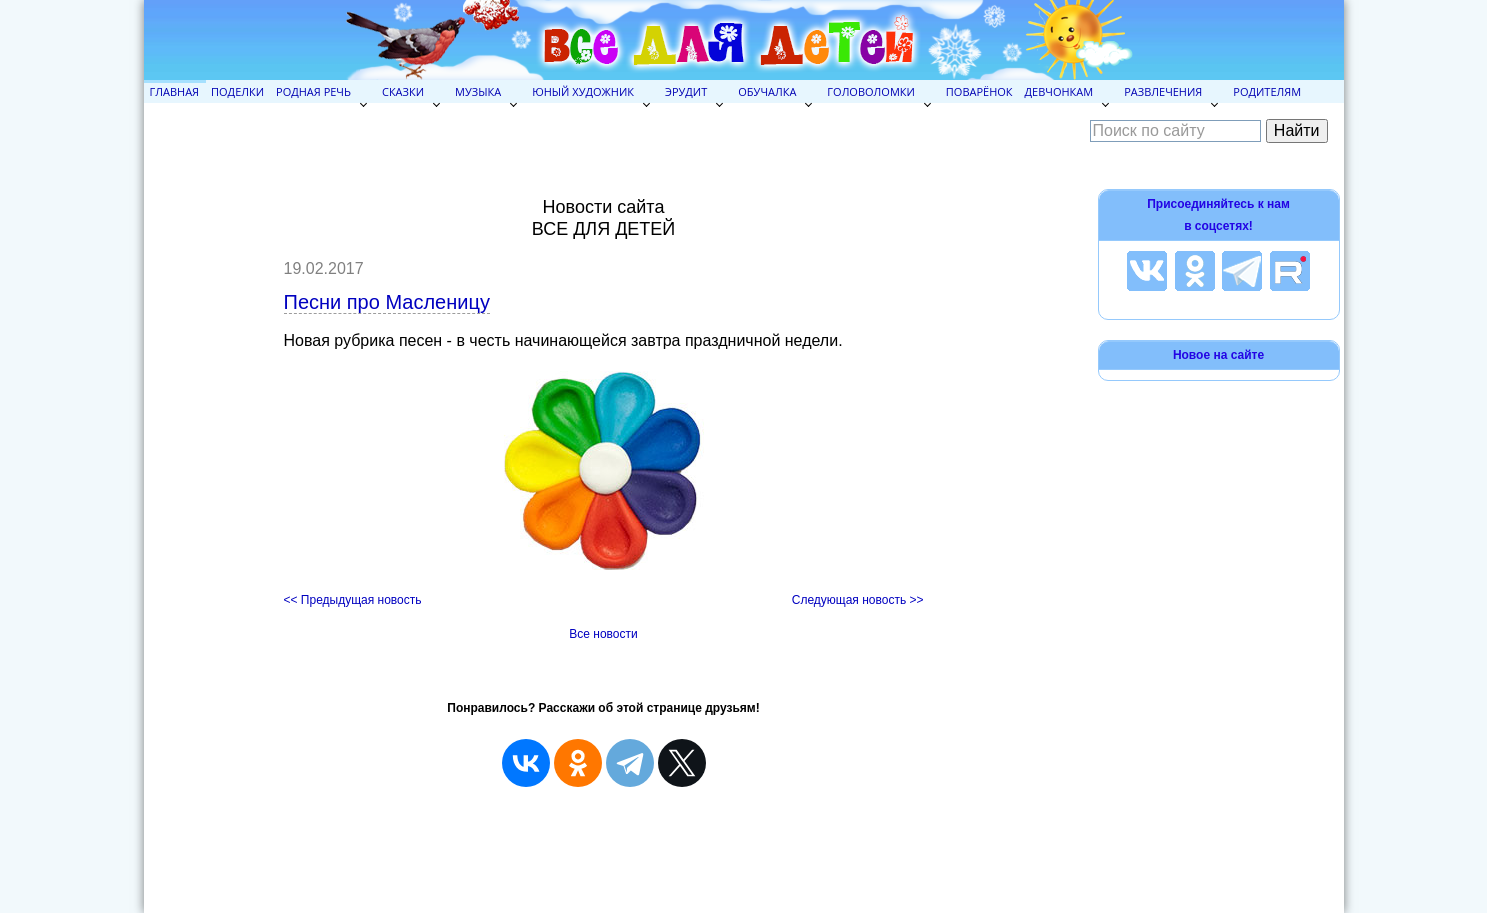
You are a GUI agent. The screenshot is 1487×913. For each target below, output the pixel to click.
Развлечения (1163, 91)
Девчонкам (1059, 91)
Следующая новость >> (858, 600)
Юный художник (583, 91)
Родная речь (313, 91)
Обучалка (767, 91)
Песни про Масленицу (387, 302)
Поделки (237, 91)
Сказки (403, 91)
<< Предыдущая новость (353, 600)
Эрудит (686, 91)
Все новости (603, 634)
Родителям (1267, 91)
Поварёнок (979, 91)
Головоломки (870, 91)
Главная (175, 91)
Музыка (478, 91)
